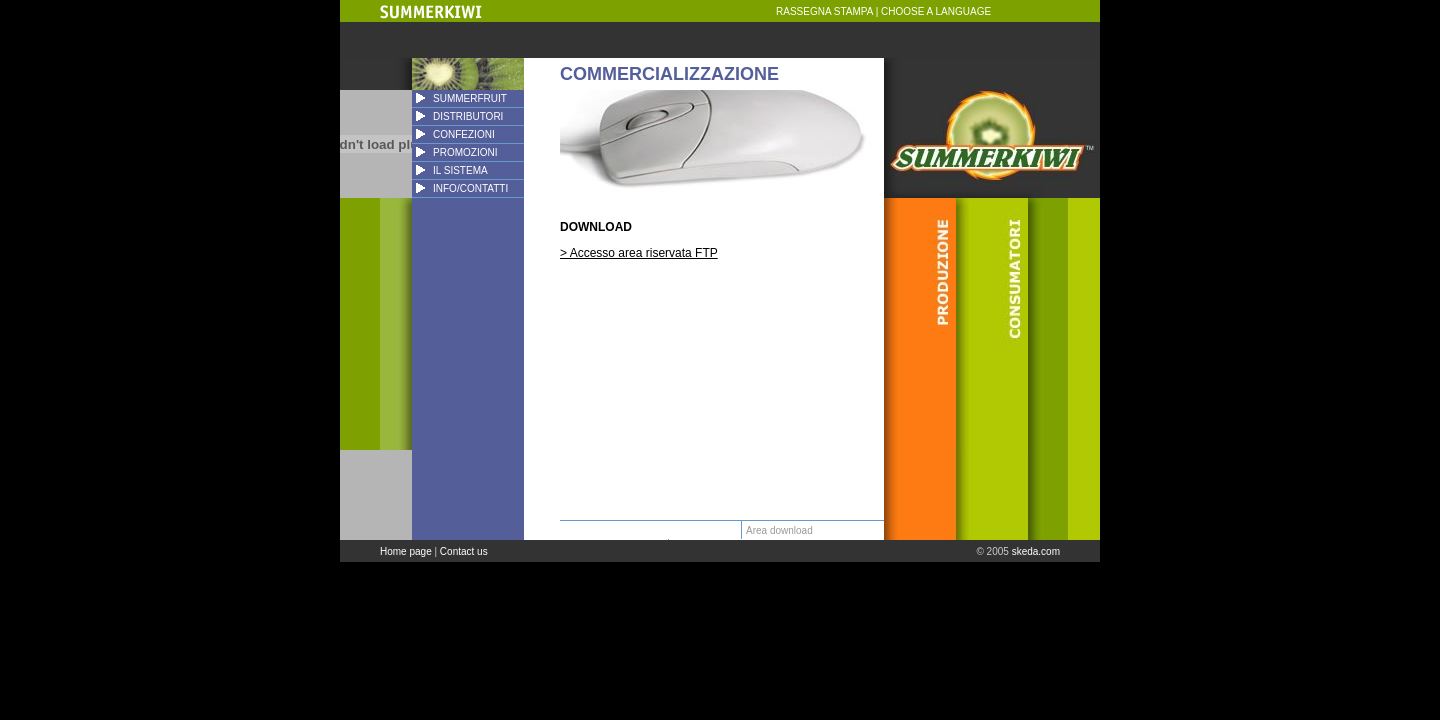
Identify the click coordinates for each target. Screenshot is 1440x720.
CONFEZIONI (464, 134)
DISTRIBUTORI (468, 116)
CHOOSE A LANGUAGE (936, 11)
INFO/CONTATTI (470, 188)
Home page (406, 551)
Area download (779, 530)
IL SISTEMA (460, 170)
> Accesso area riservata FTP (639, 253)
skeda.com (1036, 551)
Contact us (464, 551)
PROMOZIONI (465, 152)
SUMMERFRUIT (470, 98)
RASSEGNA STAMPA (824, 11)
